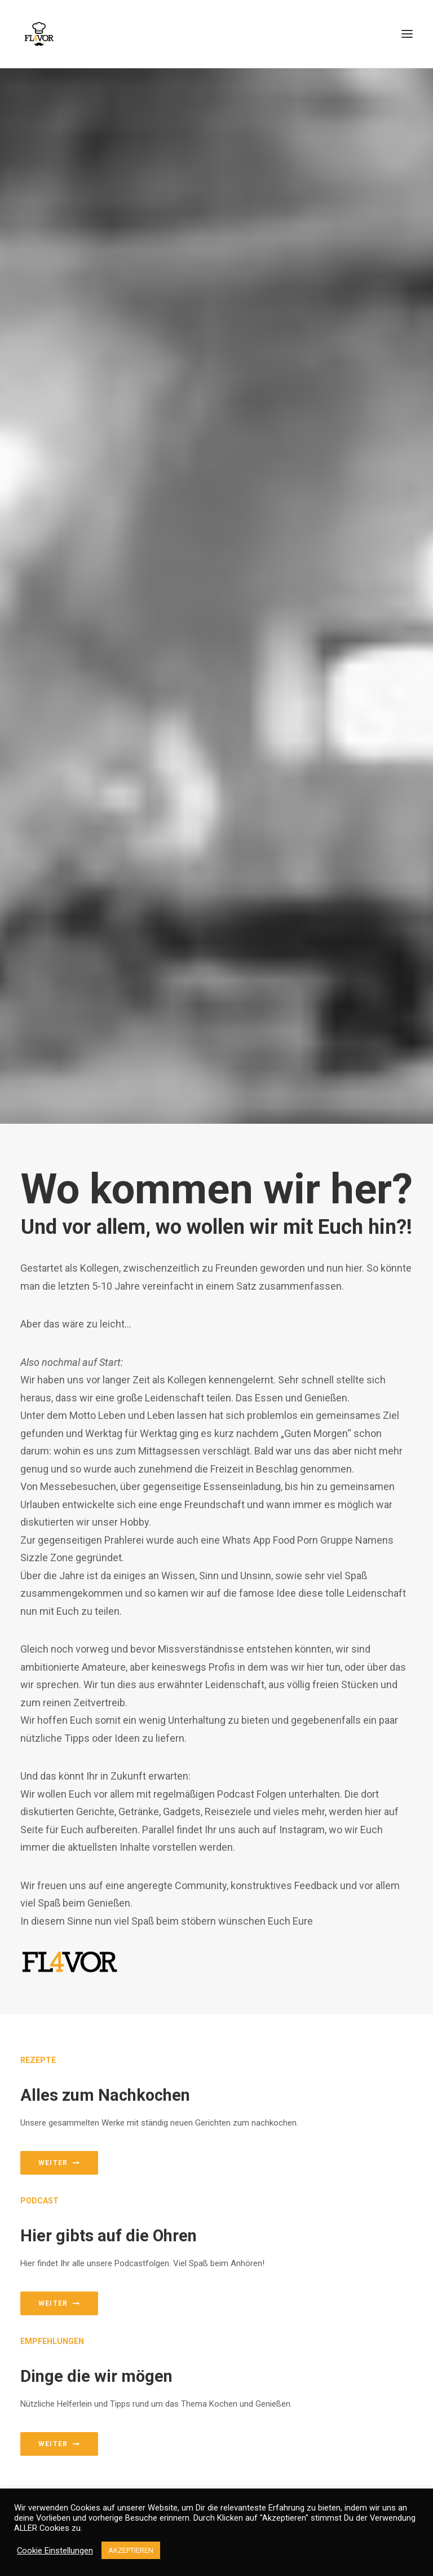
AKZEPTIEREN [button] (130, 2550)
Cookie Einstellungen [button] (55, 2551)
